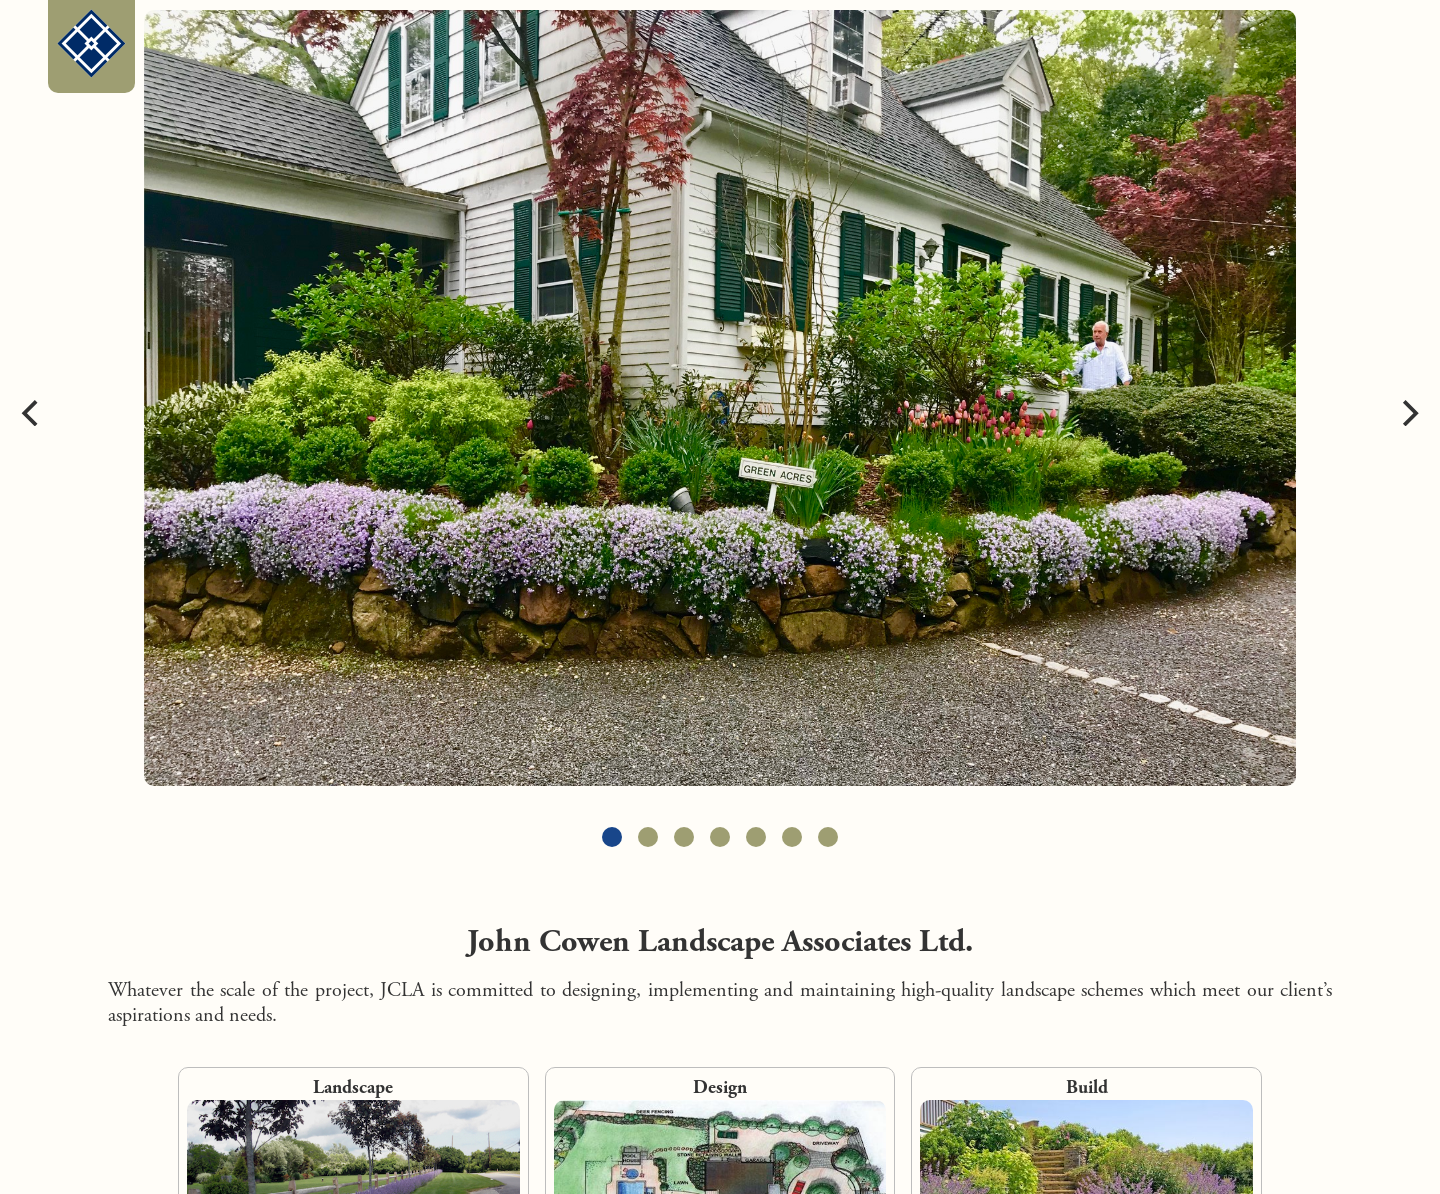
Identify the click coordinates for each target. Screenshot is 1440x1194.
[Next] (1408, 413)
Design (720, 1088)
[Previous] (32, 413)
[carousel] (720, 413)
